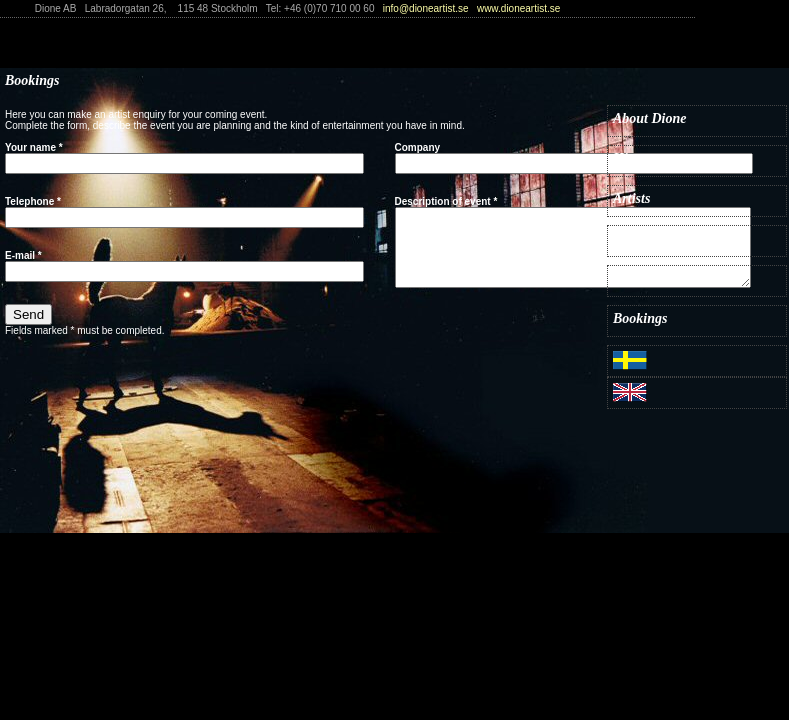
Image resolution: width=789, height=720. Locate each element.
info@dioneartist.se (426, 8)
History (634, 158)
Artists (631, 198)
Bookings (640, 318)
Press (628, 278)
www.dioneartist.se (518, 8)
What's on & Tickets (671, 238)
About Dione (650, 118)
